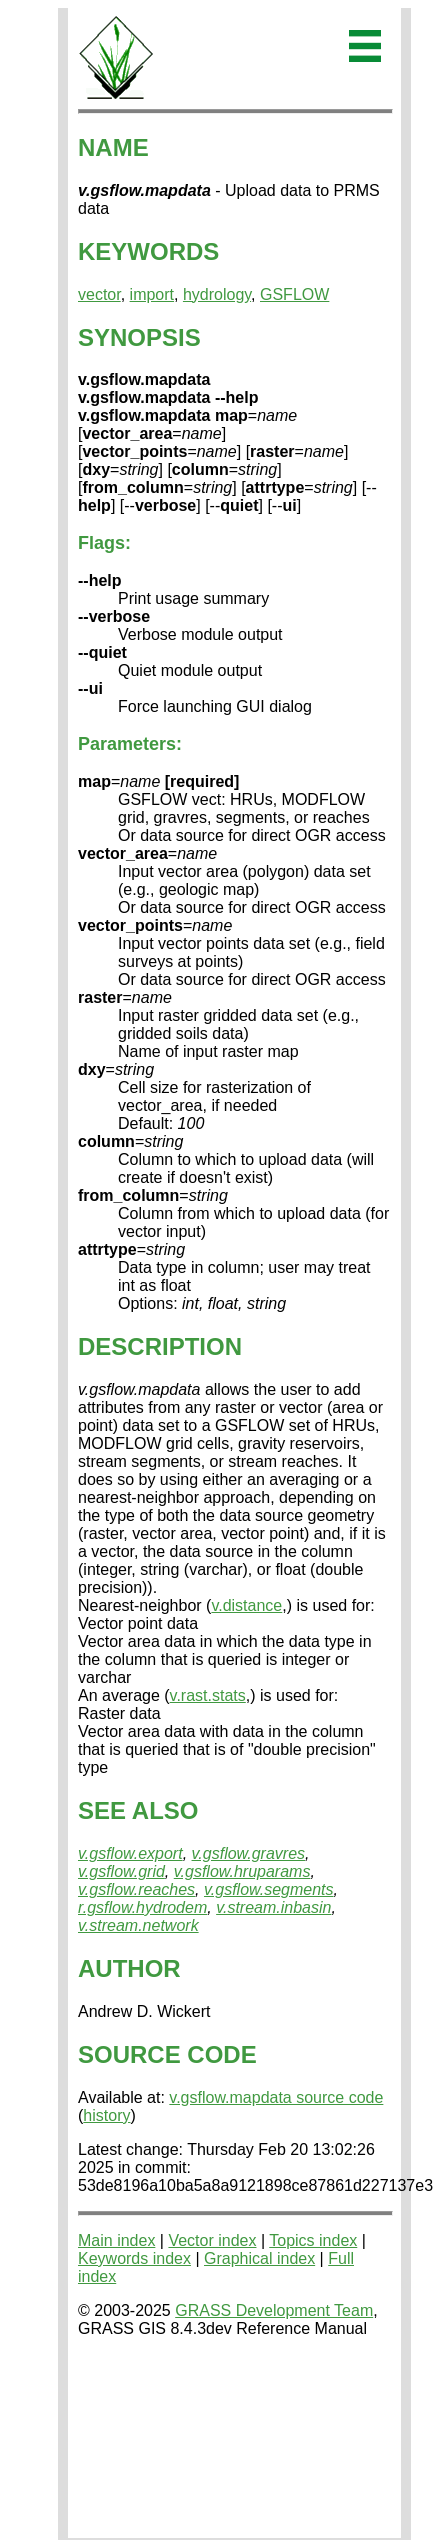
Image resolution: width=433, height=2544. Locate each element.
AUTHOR (129, 1968)
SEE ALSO (138, 1810)
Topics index (313, 2240)
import (152, 294)
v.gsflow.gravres (249, 1853)
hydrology (217, 294)
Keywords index (134, 2258)
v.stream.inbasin (273, 1907)
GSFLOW (294, 294)
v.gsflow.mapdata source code (276, 2097)
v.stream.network (138, 1925)
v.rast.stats (208, 1695)
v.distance (246, 1605)
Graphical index (259, 2258)
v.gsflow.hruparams (242, 1871)
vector (99, 294)
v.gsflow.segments (269, 1889)
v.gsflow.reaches (136, 1889)
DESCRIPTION (160, 1346)
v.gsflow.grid (121, 1871)
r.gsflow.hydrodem (142, 1907)
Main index (116, 2240)
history (106, 2115)
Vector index (212, 2240)
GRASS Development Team (274, 2310)
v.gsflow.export (130, 1853)
